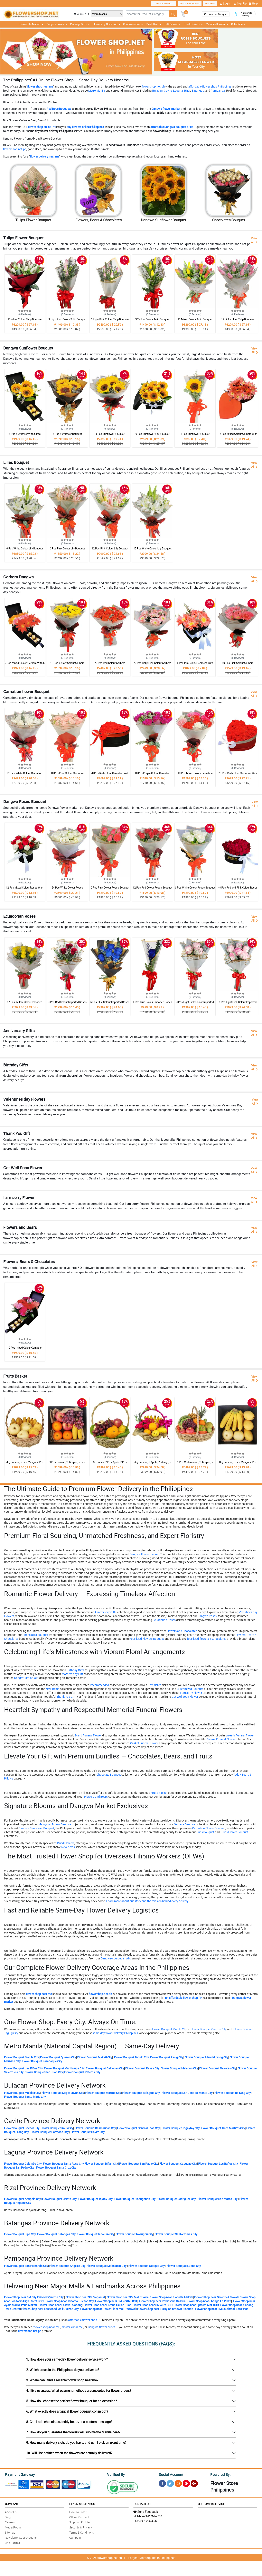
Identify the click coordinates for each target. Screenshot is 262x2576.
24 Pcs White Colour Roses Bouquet (67, 889)
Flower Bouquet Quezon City (209, 2029)
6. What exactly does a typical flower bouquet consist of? (67, 2411)
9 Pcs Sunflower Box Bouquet (152, 434)
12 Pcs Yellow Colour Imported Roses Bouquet (24, 1003)
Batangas (197, 90)
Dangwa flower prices (101, 2327)
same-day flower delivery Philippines (115, 2033)
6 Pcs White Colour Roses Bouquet (195, 887)
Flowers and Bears (96, 1796)
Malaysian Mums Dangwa (54, 1824)
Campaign (75, 2537)
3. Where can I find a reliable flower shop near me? (62, 2380)
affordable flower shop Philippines (209, 86)
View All (254, 240)
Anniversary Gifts (105, 1612)
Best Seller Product (190, 3)
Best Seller (154, 1685)
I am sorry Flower (191, 1693)
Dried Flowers (65, 1843)
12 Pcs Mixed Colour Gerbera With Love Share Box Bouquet (237, 435)
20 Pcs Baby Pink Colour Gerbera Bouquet (152, 664)
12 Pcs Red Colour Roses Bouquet (152, 887)
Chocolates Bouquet (35, 1635)
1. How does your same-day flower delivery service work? (67, 2359)
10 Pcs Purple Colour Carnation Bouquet (152, 775)
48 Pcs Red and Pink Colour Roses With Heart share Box (238, 889)
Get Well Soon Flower (185, 1696)
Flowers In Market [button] (31, 24)
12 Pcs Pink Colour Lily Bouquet (110, 548)
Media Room (13, 2527)
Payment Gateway (18, 2474)
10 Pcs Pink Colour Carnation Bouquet (67, 775)
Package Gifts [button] (80, 24)
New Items (210, 3)
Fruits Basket (159, 1793)
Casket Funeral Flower (144, 1743)
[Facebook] (162, 2482)
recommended (163, 3)
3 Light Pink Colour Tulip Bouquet (67, 319)
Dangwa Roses (207, 1616)
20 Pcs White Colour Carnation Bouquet (24, 775)
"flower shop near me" (46, 2327)
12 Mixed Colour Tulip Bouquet (195, 319)
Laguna (178, 90)
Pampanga (217, 90)
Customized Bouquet (215, 14)
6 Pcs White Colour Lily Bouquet (24, 548)
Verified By (115, 2474)
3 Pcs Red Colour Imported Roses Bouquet (67, 1003)
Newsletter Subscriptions (21, 2537)
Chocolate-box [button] (133, 24)
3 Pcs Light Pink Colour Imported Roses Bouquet (195, 1003)
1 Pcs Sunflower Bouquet (194, 434)
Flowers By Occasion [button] (106, 24)
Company (11, 2503)
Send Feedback (145, 2511)
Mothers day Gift (72, 1674)
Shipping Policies (80, 2522)
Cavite (167, 90)
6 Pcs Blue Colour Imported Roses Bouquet (110, 1003)
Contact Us (141, 2503)
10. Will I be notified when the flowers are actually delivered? (69, 2453)
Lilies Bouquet (205, 1832)
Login (225, 3)
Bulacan (157, 90)
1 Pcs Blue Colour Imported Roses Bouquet (152, 1003)
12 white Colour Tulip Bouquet (25, 319)
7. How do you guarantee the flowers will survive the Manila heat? (73, 2432)
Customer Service (211, 2503)
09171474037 (149, 2520)
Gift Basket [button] (173, 24)
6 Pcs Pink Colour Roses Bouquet (110, 887)
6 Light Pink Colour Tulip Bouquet (110, 319)
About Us (11, 2511)
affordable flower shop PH (85, 2320)
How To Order (77, 2511)
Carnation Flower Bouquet (208, 1828)
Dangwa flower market (144, 1554)
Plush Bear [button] (153, 24)
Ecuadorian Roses (164, 1620)
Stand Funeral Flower (88, 1735)
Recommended (99, 1685)
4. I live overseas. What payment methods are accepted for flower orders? (78, 2390)
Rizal (187, 90)
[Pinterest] (186, 2482)
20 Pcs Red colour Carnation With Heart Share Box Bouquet (110, 775)
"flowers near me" (72, 2327)
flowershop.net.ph (153, 86)
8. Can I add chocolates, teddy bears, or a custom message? (69, 2422)
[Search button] (173, 13)
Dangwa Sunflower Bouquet (36, 1828)
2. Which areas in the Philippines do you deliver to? (62, 2369)
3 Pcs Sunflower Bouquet (67, 434)
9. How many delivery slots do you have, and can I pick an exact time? (76, 2442)
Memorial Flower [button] (217, 24)
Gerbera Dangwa (184, 1824)
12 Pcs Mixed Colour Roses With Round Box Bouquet (24, 889)
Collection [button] (238, 24)
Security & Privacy (80, 2527)
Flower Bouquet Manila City (169, 2029)
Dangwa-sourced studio (116, 1958)
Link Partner (12, 2542)
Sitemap (10, 2532)
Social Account (170, 2474)
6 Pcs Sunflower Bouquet (109, 434)
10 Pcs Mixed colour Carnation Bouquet (195, 775)
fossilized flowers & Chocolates (206, 1639)
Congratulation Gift (26, 1678)
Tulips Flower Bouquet (234, 1832)
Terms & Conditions (81, 2532)
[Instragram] (178, 2482)
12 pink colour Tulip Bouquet (237, 319)
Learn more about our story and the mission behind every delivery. (147, 1901)
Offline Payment (79, 2516)
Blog (8, 2516)
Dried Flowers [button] (193, 24)
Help (253, 3)
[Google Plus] (194, 2482)
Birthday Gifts (75, 1670)
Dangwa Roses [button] (56, 24)
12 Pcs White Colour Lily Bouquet (152, 548)
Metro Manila (96, 90)
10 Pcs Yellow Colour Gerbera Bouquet (67, 664)
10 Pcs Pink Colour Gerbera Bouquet (237, 664)
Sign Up (240, 3)
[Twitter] (170, 2482)
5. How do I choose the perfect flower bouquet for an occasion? (71, 2401)
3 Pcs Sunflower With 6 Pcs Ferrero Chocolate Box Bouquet (25, 435)
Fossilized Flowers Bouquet (146, 1639)
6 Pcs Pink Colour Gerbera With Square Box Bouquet (195, 664)
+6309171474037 (152, 2515)
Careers (10, 2522)
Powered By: (220, 2474)
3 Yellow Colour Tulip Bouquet (152, 319)
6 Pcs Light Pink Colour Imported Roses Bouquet (237, 1003)
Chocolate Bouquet (108, 1774)
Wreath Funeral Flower (240, 1735)
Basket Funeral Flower (221, 1739)
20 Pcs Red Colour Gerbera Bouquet (109, 664)
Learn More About (83, 2503)
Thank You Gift (66, 1696)
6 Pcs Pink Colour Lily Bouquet (67, 548)
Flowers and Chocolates (182, 1631)
